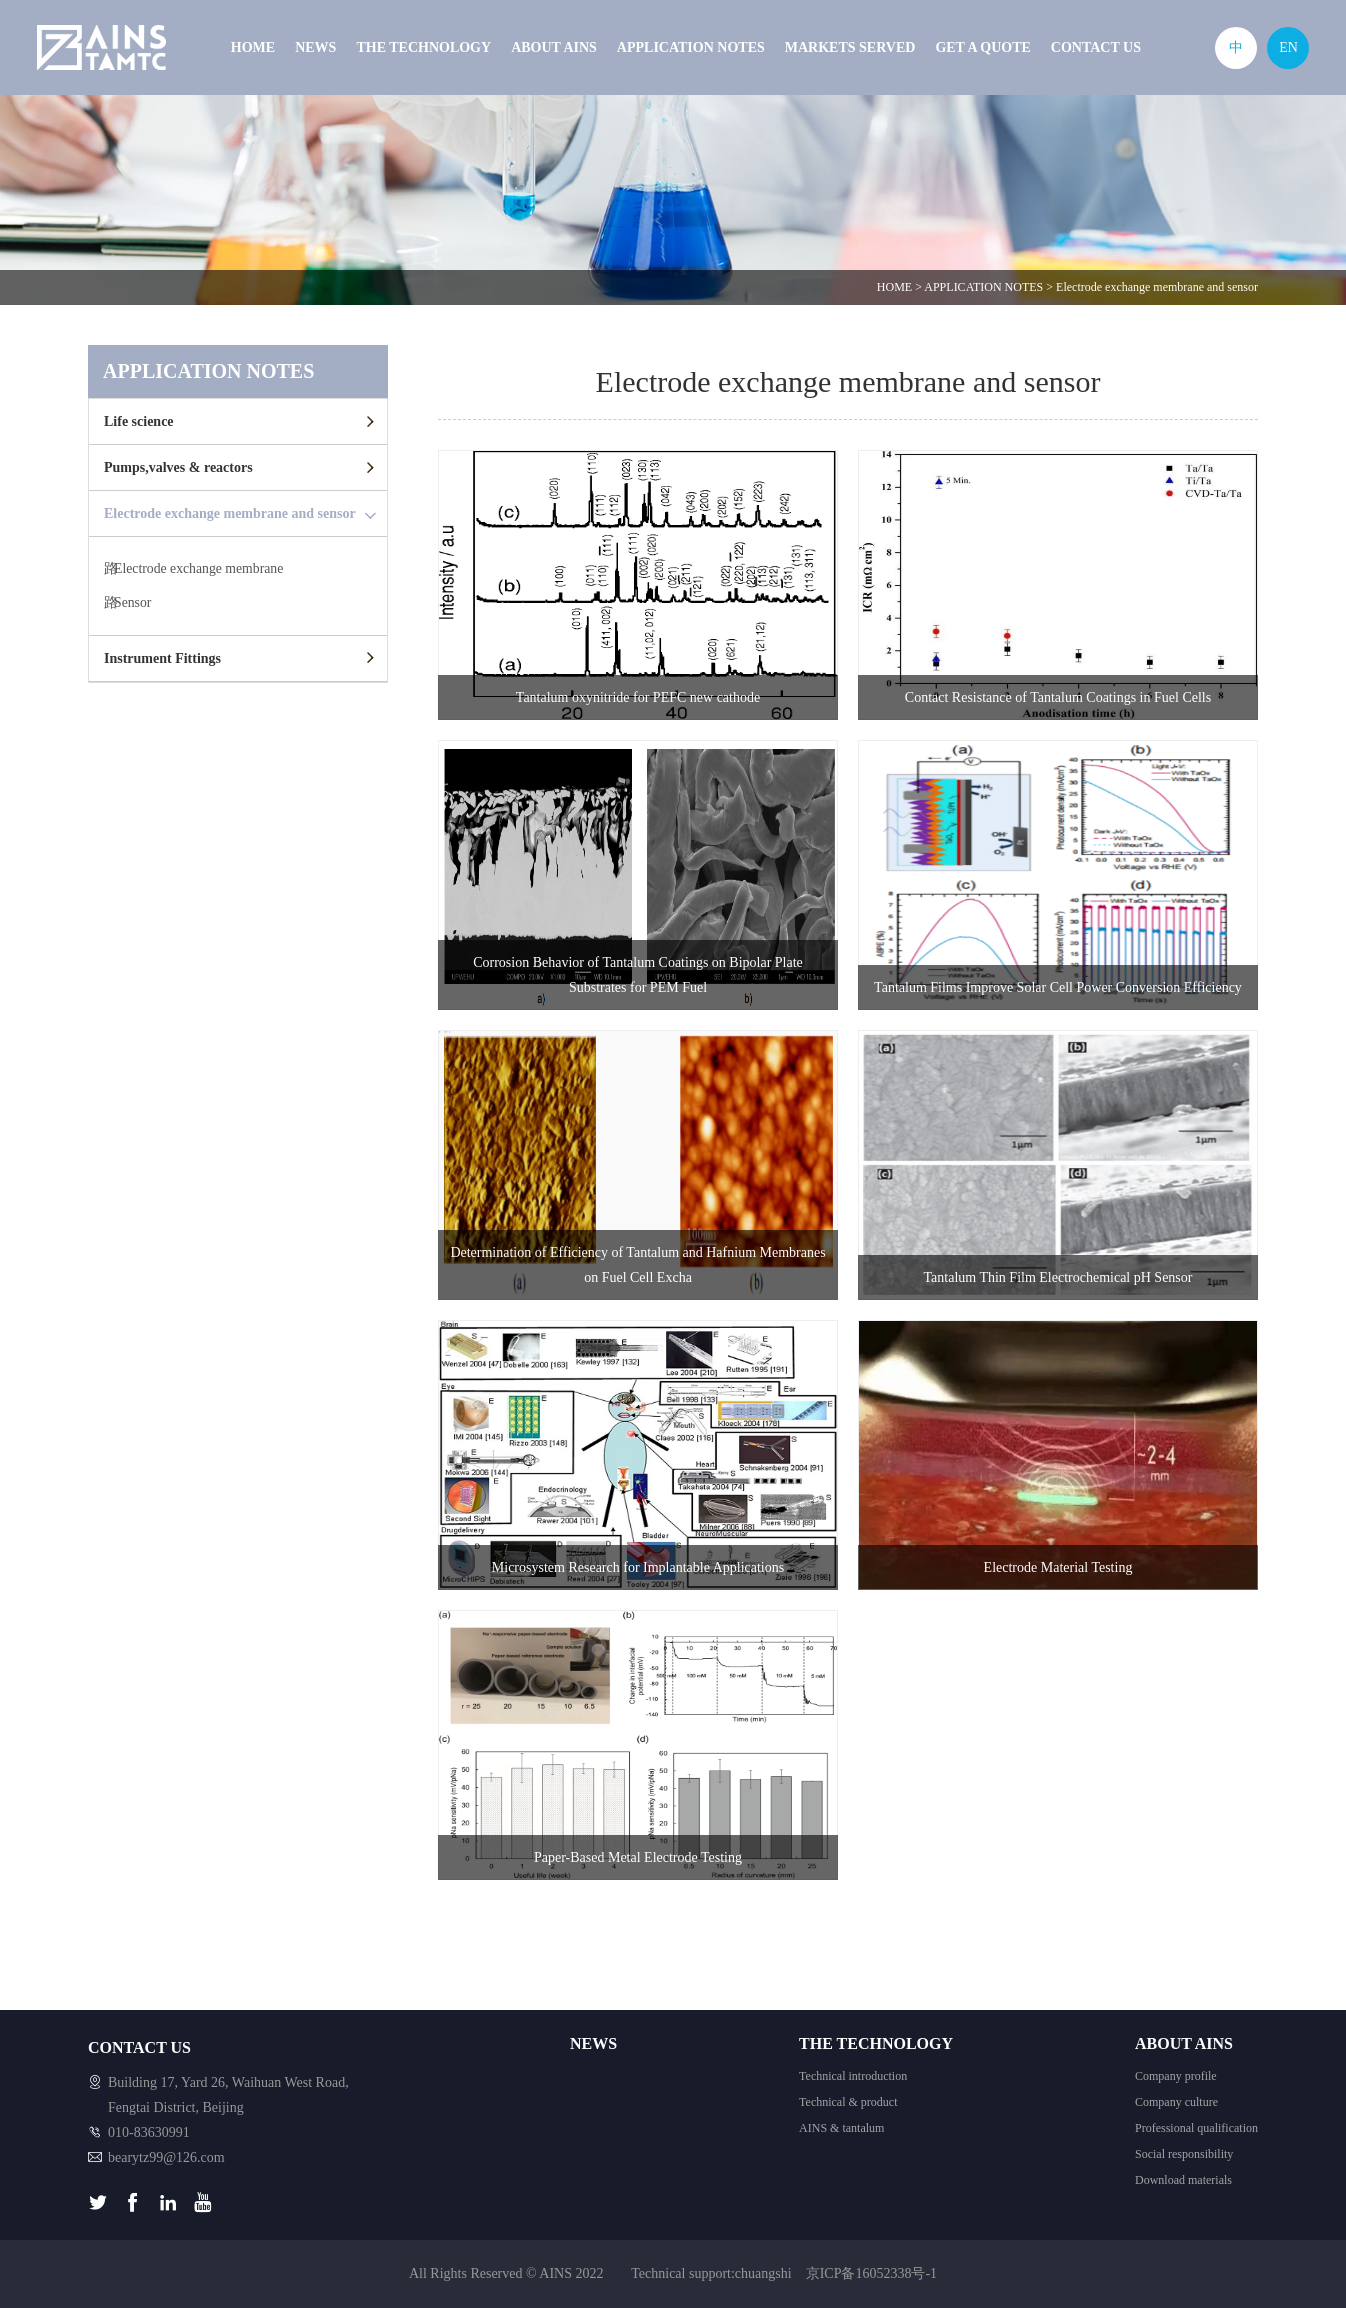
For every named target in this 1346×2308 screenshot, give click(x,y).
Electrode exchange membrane (200, 569)
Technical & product (848, 2102)
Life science (139, 421)
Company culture (1176, 2102)
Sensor (133, 604)
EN (1288, 47)
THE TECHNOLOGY (423, 47)
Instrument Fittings (162, 660)
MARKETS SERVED (850, 47)
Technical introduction (853, 2076)
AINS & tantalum (841, 2128)
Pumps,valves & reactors (178, 467)
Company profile (1176, 2076)
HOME (253, 47)
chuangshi (763, 2273)
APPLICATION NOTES (691, 47)
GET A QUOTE (982, 47)
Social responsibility (1184, 2154)
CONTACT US (1096, 47)
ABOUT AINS (554, 47)
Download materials (1183, 2180)
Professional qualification (1196, 2128)
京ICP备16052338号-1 (871, 2273)
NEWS (315, 47)
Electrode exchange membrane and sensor (1157, 287)
